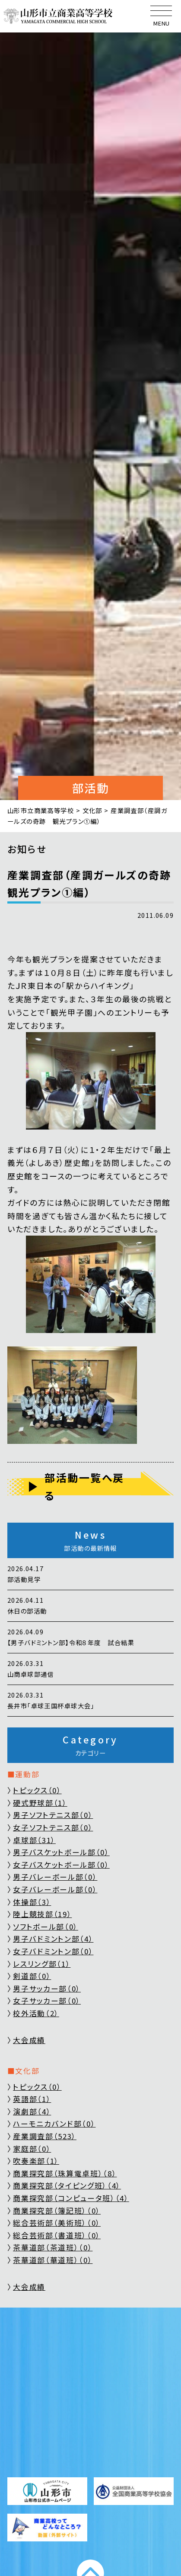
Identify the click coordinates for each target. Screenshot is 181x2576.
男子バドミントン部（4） (53, 1938)
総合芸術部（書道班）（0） (57, 2235)
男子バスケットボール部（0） (61, 1851)
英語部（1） (32, 2098)
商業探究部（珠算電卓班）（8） (65, 2173)
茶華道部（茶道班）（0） (52, 2247)
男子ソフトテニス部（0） (53, 1814)
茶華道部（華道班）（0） (52, 2259)
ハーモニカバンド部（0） (54, 2123)
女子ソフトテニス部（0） (53, 1827)
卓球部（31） (34, 1839)
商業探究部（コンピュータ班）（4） (71, 2197)
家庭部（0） (32, 2148)
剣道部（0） (32, 1975)
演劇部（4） (32, 2111)
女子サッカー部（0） (47, 2000)
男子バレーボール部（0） (55, 1876)
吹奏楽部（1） (36, 2160)
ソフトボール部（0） (45, 1926)
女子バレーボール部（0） (55, 1889)
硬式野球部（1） (40, 1802)
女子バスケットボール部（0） (61, 1864)
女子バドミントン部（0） (53, 1951)
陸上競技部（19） (42, 1913)
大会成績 (29, 2039)
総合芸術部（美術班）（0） (57, 2222)
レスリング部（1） (41, 1963)
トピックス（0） (37, 1790)
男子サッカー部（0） (47, 1988)
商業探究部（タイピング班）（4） (67, 2185)
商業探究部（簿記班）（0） (57, 2210)
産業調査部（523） (44, 2136)
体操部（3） (32, 1901)
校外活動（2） (36, 2013)
